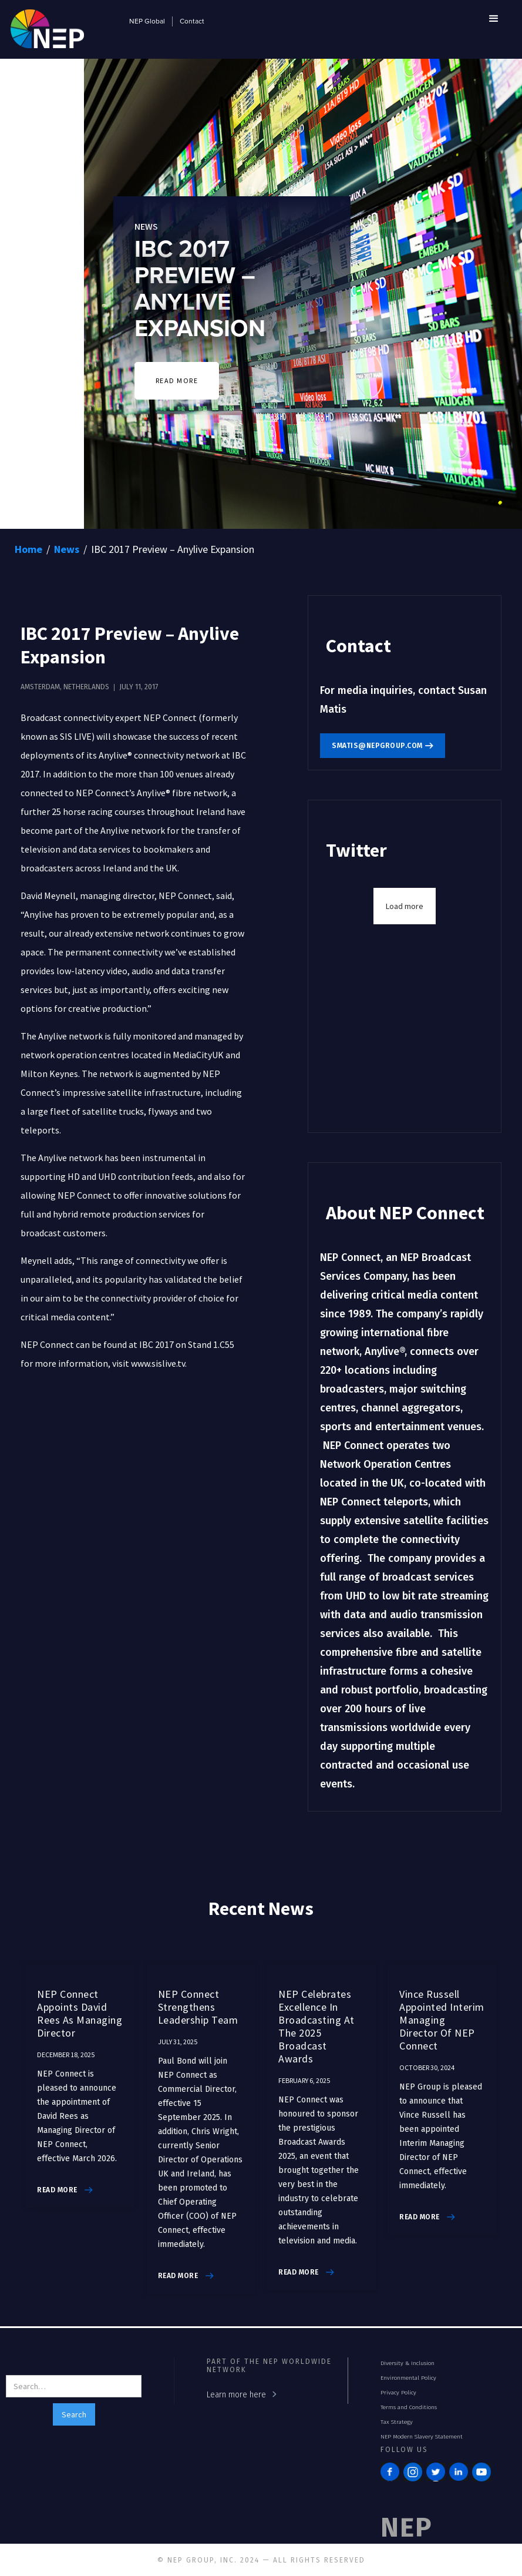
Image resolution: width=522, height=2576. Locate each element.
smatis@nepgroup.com (377, 746)
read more (57, 2190)
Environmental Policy (408, 2378)
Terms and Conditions (408, 2407)
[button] (493, 18)
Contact (192, 21)
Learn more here (236, 2395)
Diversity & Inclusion (407, 2363)
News (66, 549)
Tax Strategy (396, 2422)
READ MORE (177, 380)
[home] (47, 27)
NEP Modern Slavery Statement (421, 2436)
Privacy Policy (398, 2392)
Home (28, 549)
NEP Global (147, 21)
